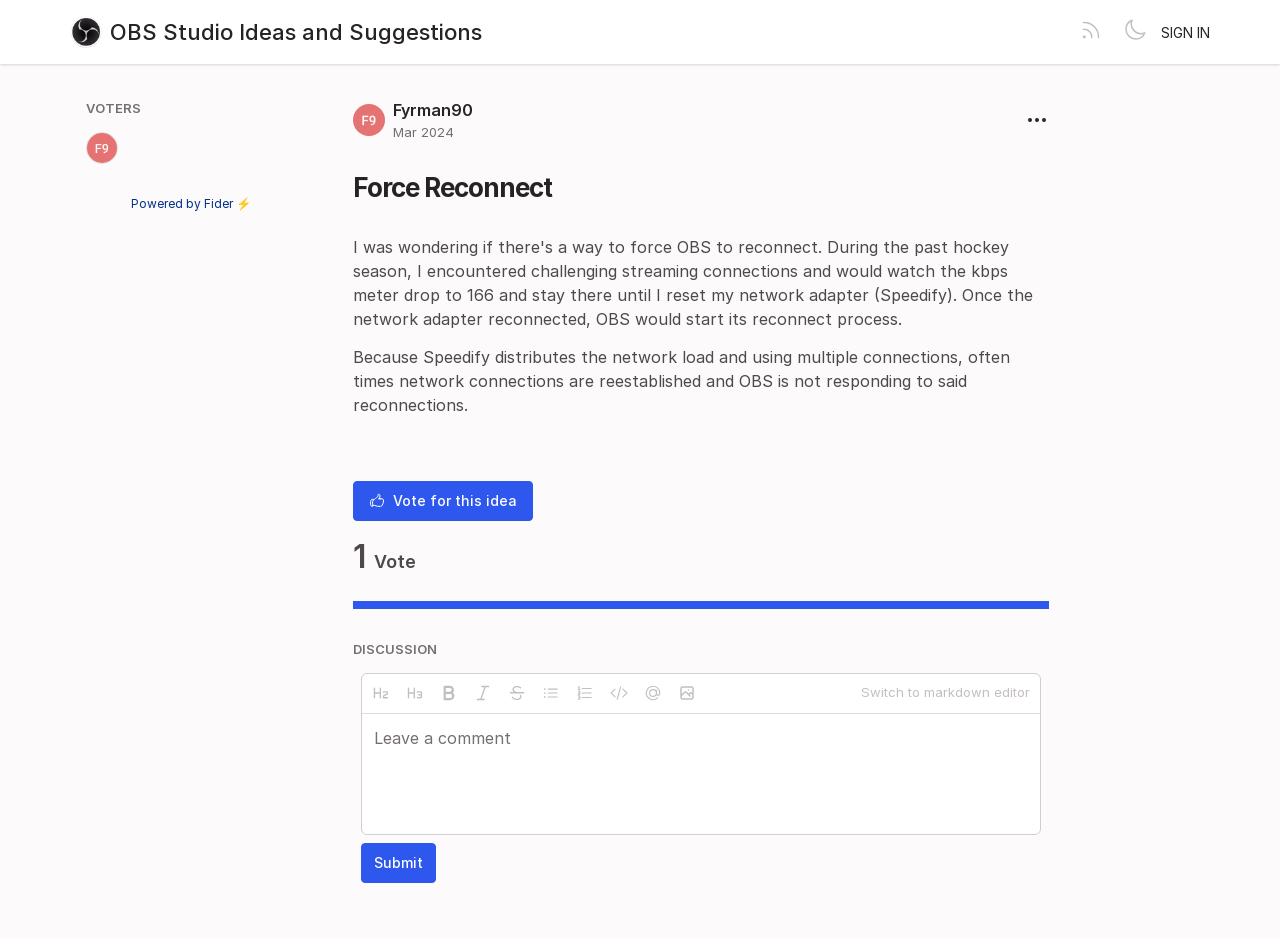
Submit (398, 862)
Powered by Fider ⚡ (191, 203)
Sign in (1185, 32)
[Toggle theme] (1135, 32)
